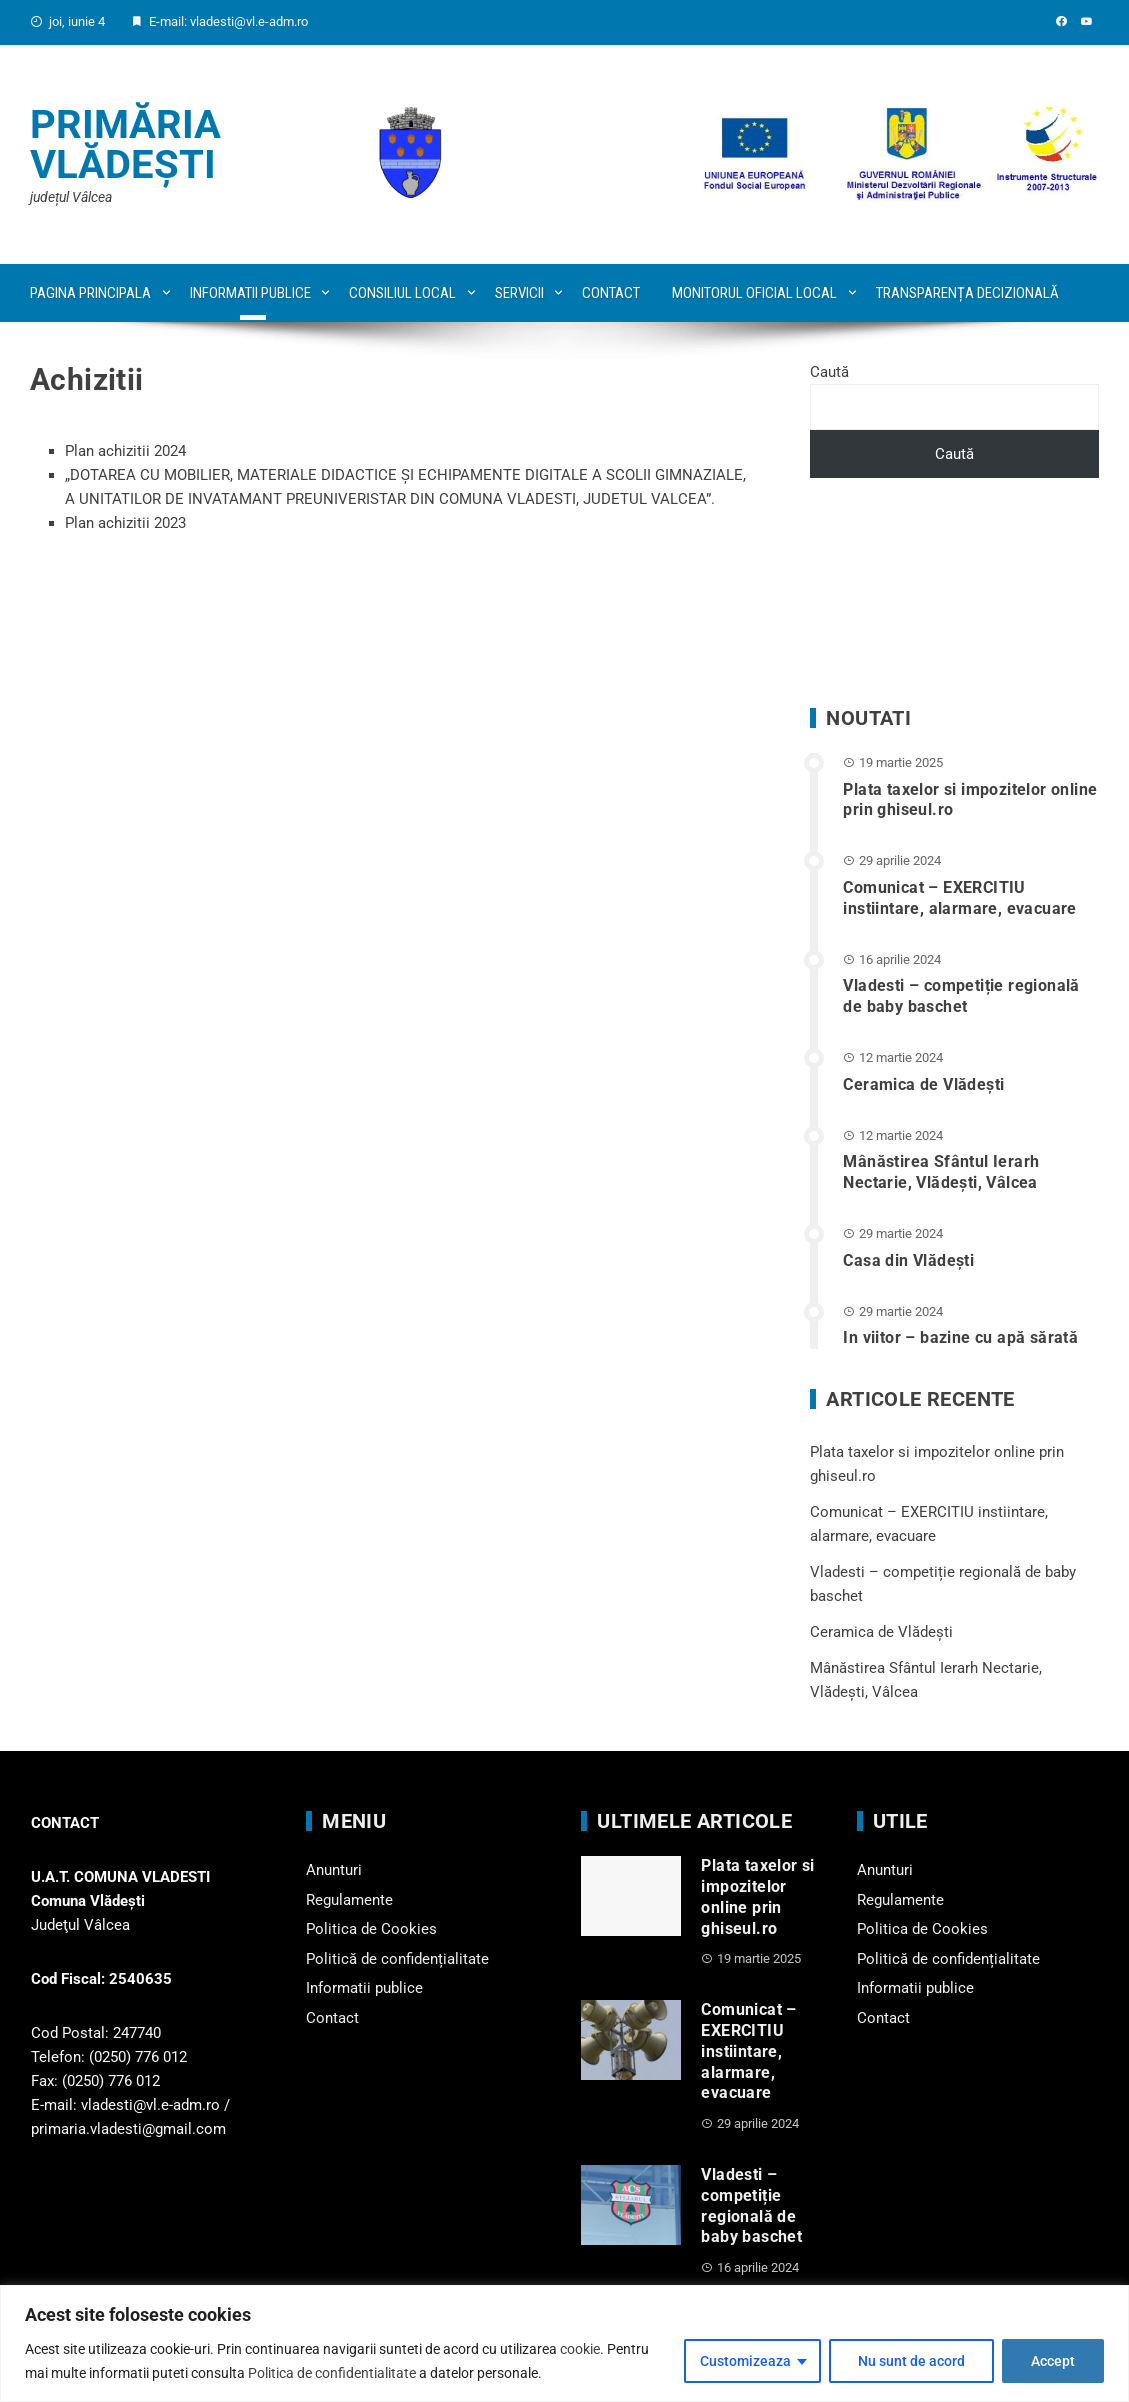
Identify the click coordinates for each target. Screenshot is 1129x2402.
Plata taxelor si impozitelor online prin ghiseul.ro (757, 1896)
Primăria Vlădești (125, 144)
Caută (829, 372)
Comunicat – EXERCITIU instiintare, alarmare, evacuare (959, 898)
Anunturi (334, 1870)
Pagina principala (90, 293)
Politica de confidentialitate (332, 2373)
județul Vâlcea (71, 197)
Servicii (519, 293)
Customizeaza (745, 2361)
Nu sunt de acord (911, 2361)
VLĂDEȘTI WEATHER (954, 593)
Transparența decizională (967, 293)
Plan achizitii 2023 (125, 523)
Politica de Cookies (371, 1929)
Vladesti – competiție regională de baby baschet (961, 996)
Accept (1053, 2361)
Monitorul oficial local (754, 293)
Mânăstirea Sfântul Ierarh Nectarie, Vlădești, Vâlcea (941, 1172)
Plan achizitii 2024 (125, 451)
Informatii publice (250, 293)
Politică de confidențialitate (397, 1959)
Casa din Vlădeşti (908, 1260)
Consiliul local (402, 293)
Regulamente (349, 1900)
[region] (564, 2343)
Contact (611, 293)
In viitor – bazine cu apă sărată (960, 1337)
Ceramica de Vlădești (923, 1084)
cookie (580, 2349)
